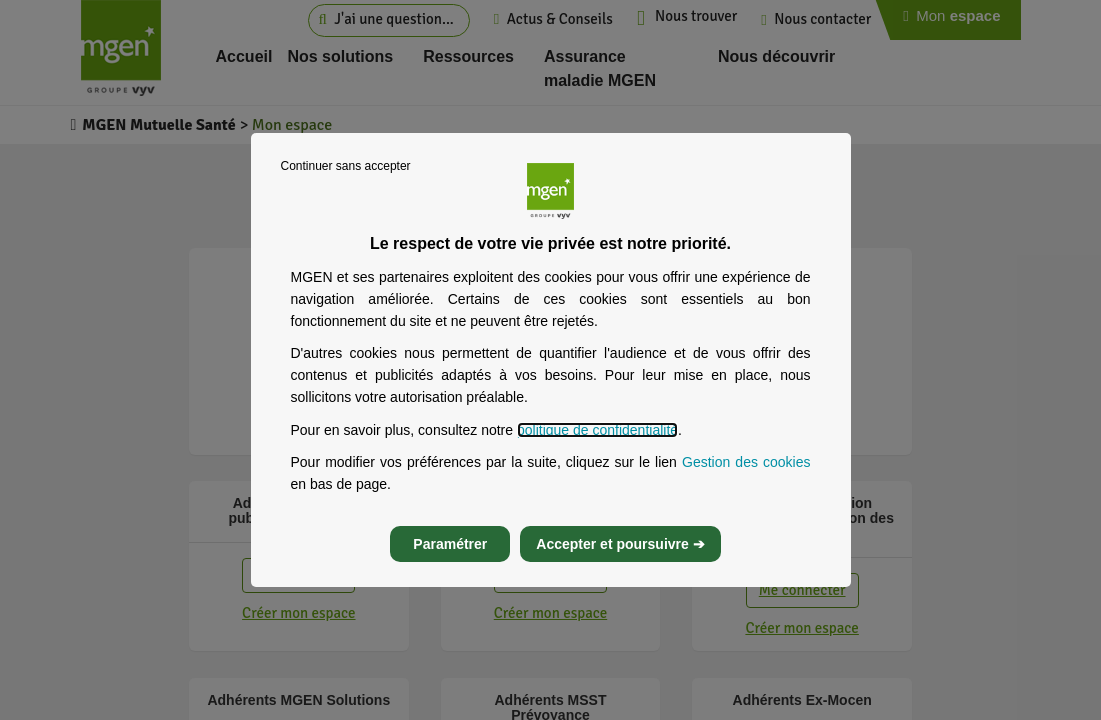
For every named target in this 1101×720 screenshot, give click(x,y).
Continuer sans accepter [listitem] (346, 166)
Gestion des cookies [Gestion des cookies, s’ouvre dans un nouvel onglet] (746, 462)
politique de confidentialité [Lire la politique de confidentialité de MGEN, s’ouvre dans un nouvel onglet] (597, 430)
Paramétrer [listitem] (450, 544)
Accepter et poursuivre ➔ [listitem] (620, 544)
